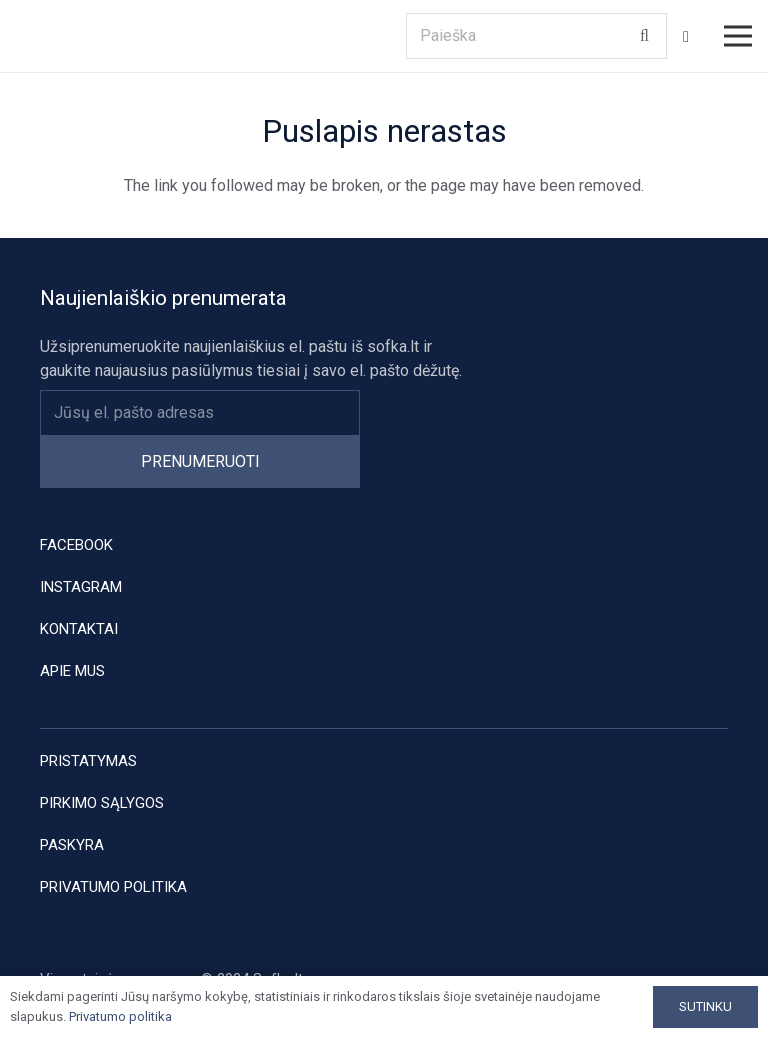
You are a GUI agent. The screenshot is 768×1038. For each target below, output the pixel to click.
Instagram (81, 587)
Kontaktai (79, 629)
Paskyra (72, 845)
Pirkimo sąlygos (102, 803)
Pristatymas (88, 761)
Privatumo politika (113, 887)
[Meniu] (738, 36)
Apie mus (72, 671)
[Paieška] (536, 36)
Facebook (76, 545)
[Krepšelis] (686, 36)
